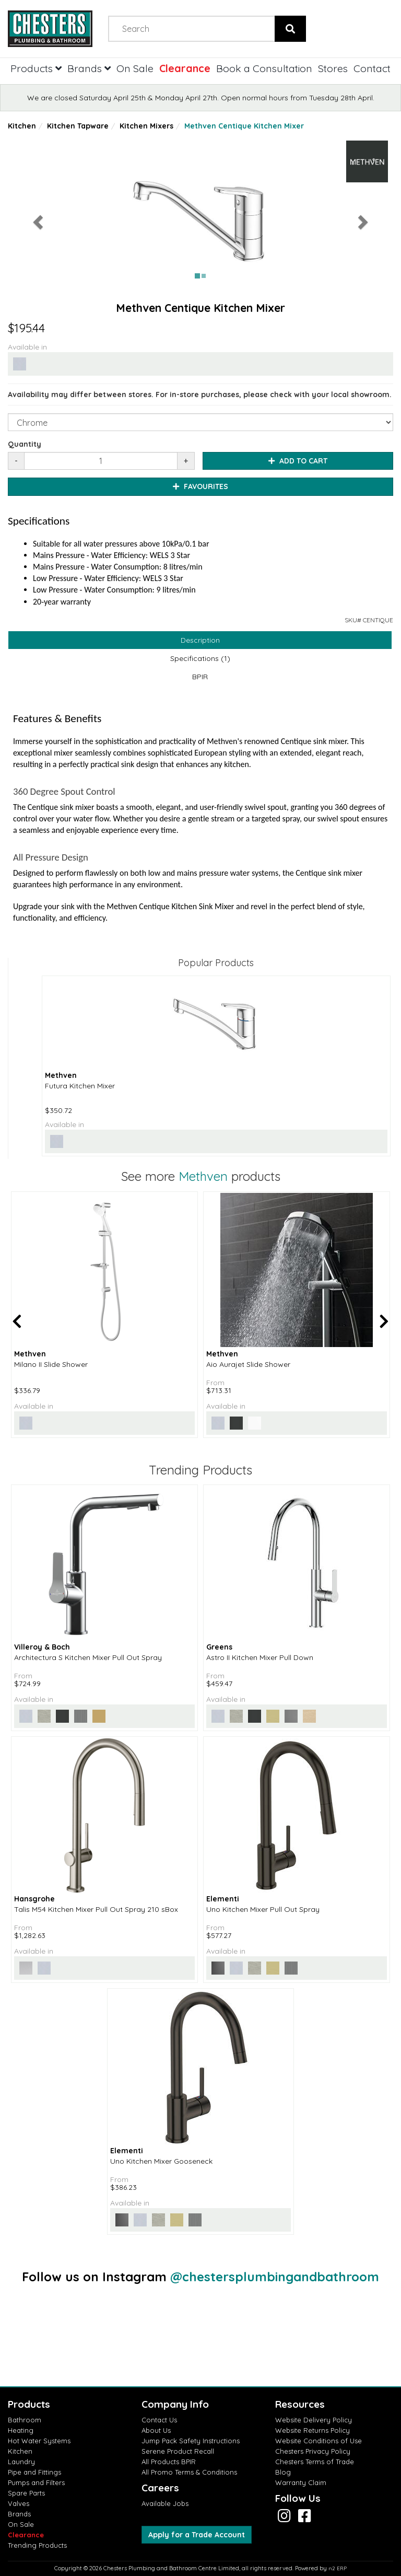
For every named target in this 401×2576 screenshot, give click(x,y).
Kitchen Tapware (78, 126)
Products (36, 68)
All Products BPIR (168, 2461)
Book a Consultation (264, 68)
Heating (20, 2430)
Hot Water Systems (39, 2440)
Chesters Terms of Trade (314, 2461)
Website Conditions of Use (318, 2440)
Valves (18, 2503)
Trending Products (37, 2545)
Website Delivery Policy (313, 2420)
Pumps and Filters (36, 2482)
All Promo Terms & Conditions (189, 2472)
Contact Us (159, 2420)
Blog (283, 2472)
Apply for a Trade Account (196, 2534)
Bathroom (24, 2420)
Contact (372, 68)
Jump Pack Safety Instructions (190, 2440)
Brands (89, 68)
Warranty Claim (300, 2482)
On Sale (135, 68)
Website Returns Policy (312, 2430)
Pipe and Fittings (34, 2472)
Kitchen (22, 126)
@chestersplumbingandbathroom (274, 2276)
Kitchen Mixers (146, 126)
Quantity (24, 444)
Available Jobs (164, 2503)
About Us (156, 2430)
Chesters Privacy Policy (312, 2451)
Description (200, 640)
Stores (333, 68)
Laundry (21, 2461)
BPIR (200, 676)
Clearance (184, 68)
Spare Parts (26, 2493)
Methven (203, 1176)
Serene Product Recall (177, 2451)
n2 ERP (337, 2568)
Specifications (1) (200, 658)
